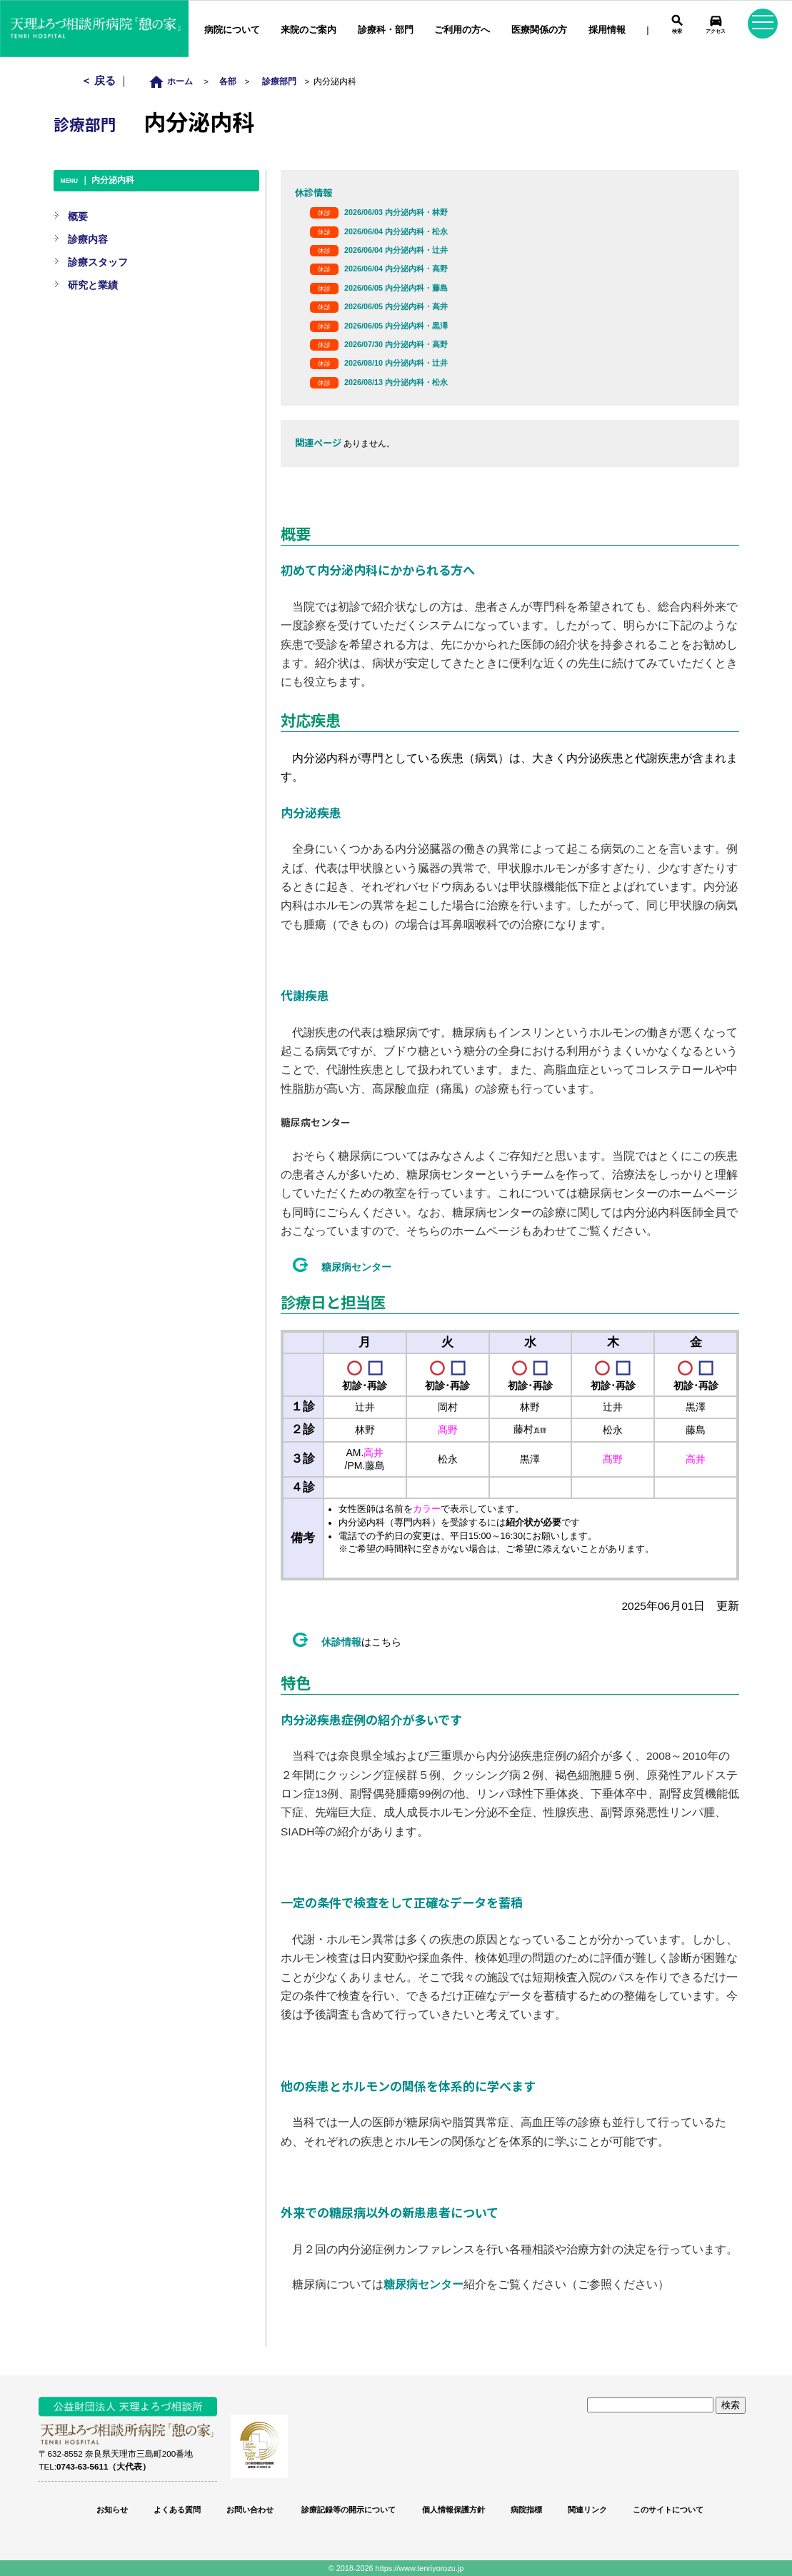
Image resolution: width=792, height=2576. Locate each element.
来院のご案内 (308, 29)
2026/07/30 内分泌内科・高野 (396, 344)
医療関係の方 (539, 29)
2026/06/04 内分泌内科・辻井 (396, 250)
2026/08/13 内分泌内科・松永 (396, 382)
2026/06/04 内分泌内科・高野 (396, 268)
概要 (78, 216)
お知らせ (112, 2509)
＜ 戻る (100, 80)
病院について (232, 29)
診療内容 (88, 239)
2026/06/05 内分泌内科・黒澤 (396, 325)
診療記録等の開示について (347, 2509)
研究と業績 (93, 285)
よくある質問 (177, 2509)
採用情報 (607, 29)
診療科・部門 (385, 29)
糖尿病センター (356, 1267)
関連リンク (587, 2509)
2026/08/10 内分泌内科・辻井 (396, 363)
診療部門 (279, 81)
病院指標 (526, 2509)
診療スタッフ (98, 262)
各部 (227, 81)
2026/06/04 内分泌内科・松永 (396, 231)
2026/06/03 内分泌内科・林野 (396, 212)
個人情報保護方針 (453, 2509)
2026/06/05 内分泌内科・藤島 (396, 288)
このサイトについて (668, 2509)
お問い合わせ (250, 2509)
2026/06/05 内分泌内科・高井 (396, 306)
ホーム (174, 81)
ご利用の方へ (462, 29)
